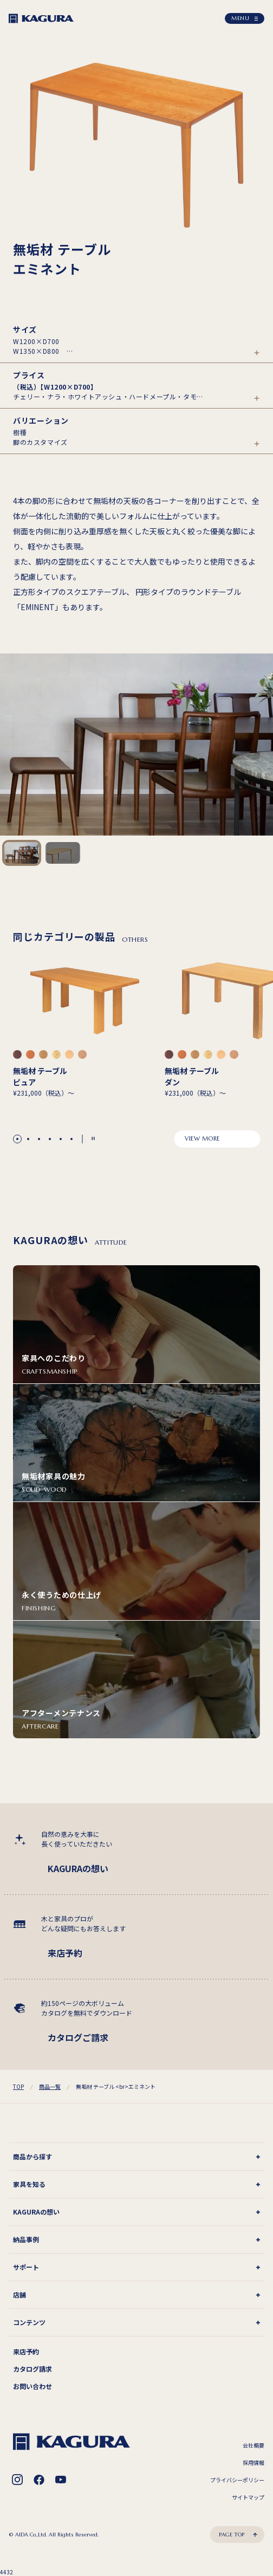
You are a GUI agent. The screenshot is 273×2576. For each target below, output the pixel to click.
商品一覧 (50, 2086)
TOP (18, 2086)
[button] (17, 1139)
